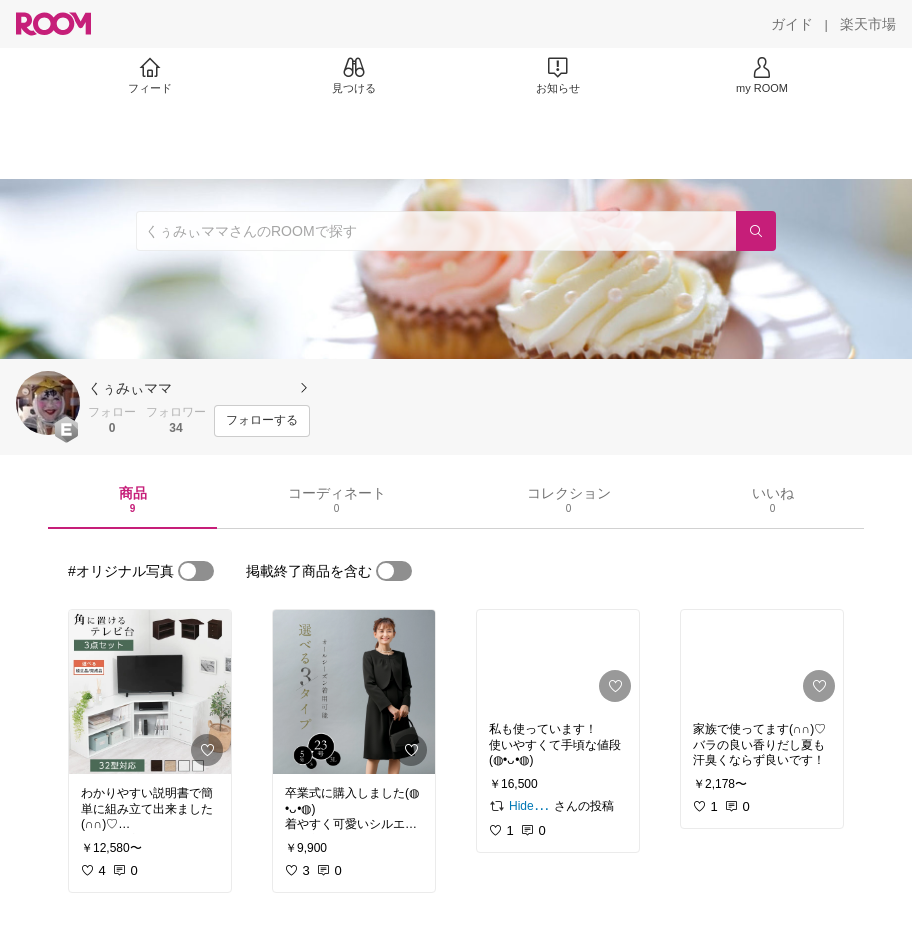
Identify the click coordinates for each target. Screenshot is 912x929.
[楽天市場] (868, 24)
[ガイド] (792, 24)
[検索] (756, 231)
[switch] (196, 571)
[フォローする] (262, 421)
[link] (150, 692)
